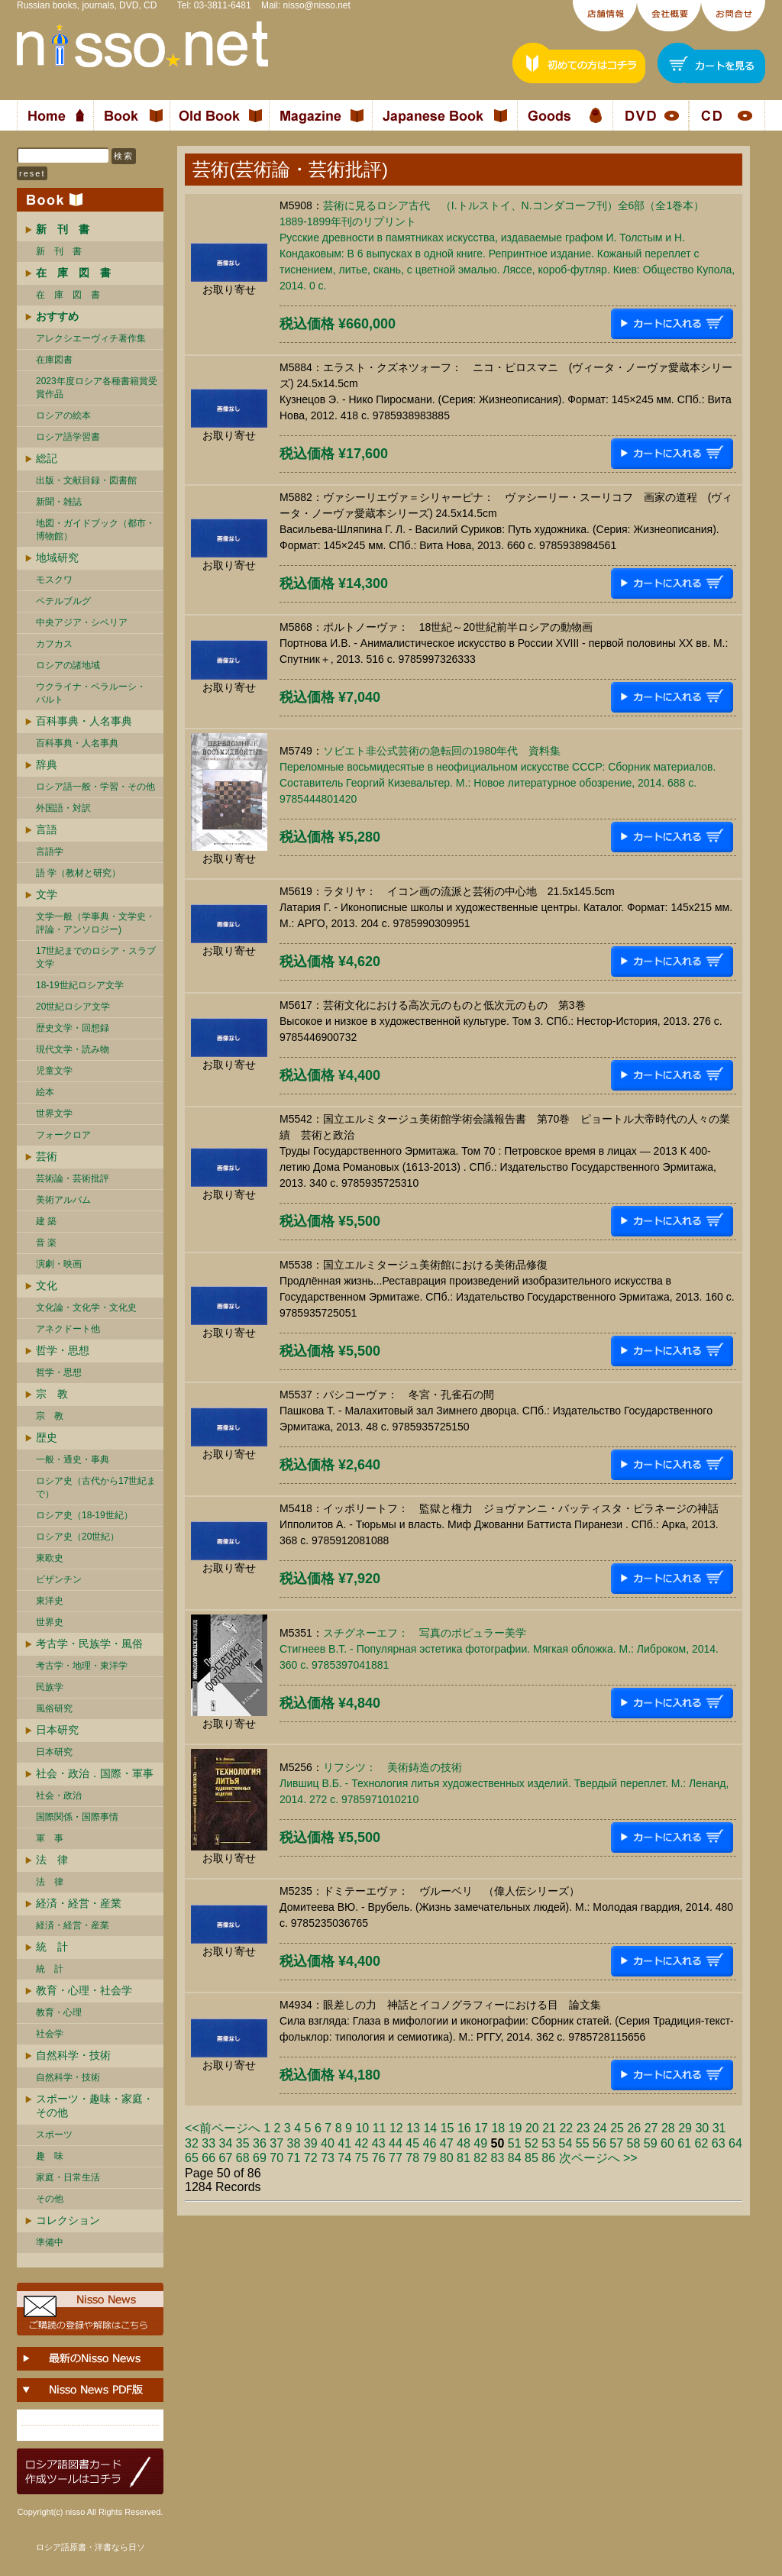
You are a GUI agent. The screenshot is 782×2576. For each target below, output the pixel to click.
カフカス (54, 643)
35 (243, 2143)
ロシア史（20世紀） (77, 1536)
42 (362, 2143)
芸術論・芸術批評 (72, 1178)
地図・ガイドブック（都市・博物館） (95, 529)
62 (702, 2143)
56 (599, 2143)
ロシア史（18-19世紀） (84, 1515)
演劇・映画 (59, 1264)
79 (430, 2157)
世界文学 (54, 1113)
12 (396, 2128)
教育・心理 (59, 2012)
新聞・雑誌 (59, 501)
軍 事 (49, 1838)
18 (498, 2128)
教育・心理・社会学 (84, 1990)
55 (583, 2143)
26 (634, 2128)
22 (566, 2128)
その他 (49, 2198)
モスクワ (54, 579)
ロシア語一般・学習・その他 (95, 786)
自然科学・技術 (73, 2055)
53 (548, 2143)
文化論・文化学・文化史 (86, 1307)
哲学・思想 (62, 1350)
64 (735, 2143)
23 (583, 2128)
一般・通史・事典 (72, 1459)
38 (294, 2143)
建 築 (46, 1221)
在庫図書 (54, 359)
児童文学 (54, 1070)
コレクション (68, 2220)
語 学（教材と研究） (78, 873)
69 (260, 2157)
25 (617, 2128)
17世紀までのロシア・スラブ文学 (96, 957)
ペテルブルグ (63, 601)
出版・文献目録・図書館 (86, 480)
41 (344, 2143)
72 (311, 2157)
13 (413, 2128)
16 (464, 2128)
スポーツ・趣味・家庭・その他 (94, 2106)
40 (327, 2143)
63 (718, 2143)
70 (276, 2157)
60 (667, 2143)
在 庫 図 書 (68, 294)
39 (311, 2143)
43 (379, 2143)
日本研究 (57, 1730)
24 (600, 2128)
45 (412, 2143)
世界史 (49, 1622)
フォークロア (63, 1135)
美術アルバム (63, 1199)
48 (463, 2143)
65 (192, 2157)
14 (430, 2128)
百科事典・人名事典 (84, 721)
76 (379, 2157)
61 (684, 2143)
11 (379, 2128)
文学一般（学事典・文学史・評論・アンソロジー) (95, 923)
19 (515, 2128)
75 (362, 2157)
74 (344, 2157)
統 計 (52, 1947)
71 (294, 2157)
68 (243, 2157)
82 (480, 2157)
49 (480, 2143)
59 (651, 2143)
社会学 (49, 2033)
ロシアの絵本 (63, 415)
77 (395, 2157)
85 (531, 2157)
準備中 (49, 2242)
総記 (46, 458)
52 (531, 2143)
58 (634, 2143)
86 (548, 2157)
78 (412, 2157)
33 (208, 2143)
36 (260, 2143)
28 (668, 2128)
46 (430, 2143)
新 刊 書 (59, 251)
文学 (46, 894)
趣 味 (49, 2156)
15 (447, 2128)
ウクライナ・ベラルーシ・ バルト (91, 693)
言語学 (49, 851)
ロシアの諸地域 (68, 665)
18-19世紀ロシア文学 (80, 985)
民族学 (49, 1687)
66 (208, 2157)
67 (226, 2157)
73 (327, 2157)
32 (192, 2143)
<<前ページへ (222, 2128)
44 (395, 2143)
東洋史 (49, 1600)
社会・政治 (59, 1795)
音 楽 (46, 1242)
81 (463, 2157)
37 (276, 2143)
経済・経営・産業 (78, 1903)
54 (566, 2143)
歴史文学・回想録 (72, 1028)
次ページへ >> (598, 2157)
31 (719, 2128)
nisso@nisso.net (317, 5)
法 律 (52, 1860)
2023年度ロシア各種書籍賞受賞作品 (96, 387)
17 (481, 2128)
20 (532, 2128)
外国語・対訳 (63, 808)
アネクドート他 (68, 1329)
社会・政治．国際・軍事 (94, 1773)
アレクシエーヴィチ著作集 (91, 338)
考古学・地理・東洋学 (82, 1665)
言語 (46, 829)
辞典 (46, 764)
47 (447, 2143)
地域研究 (57, 557)
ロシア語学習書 (68, 436)
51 (515, 2143)
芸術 (46, 1156)
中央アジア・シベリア (82, 622)
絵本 (45, 1092)
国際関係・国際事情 (77, 1817)
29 (685, 2128)
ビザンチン (59, 1579)
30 (702, 2128)
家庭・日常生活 (68, 2177)
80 (447, 2157)
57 (616, 2143)
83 (498, 2157)
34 (226, 2143)
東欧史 (49, 1558)
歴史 (46, 1437)
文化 (46, 1285)
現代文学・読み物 (72, 1049)
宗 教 (52, 1394)
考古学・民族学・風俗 (89, 1643)
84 (515, 2157)
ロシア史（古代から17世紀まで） (96, 1487)
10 (362, 2128)
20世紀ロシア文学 (73, 1006)
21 (549, 2128)
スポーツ (54, 2134)
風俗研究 (54, 1708)
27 (651, 2128)
